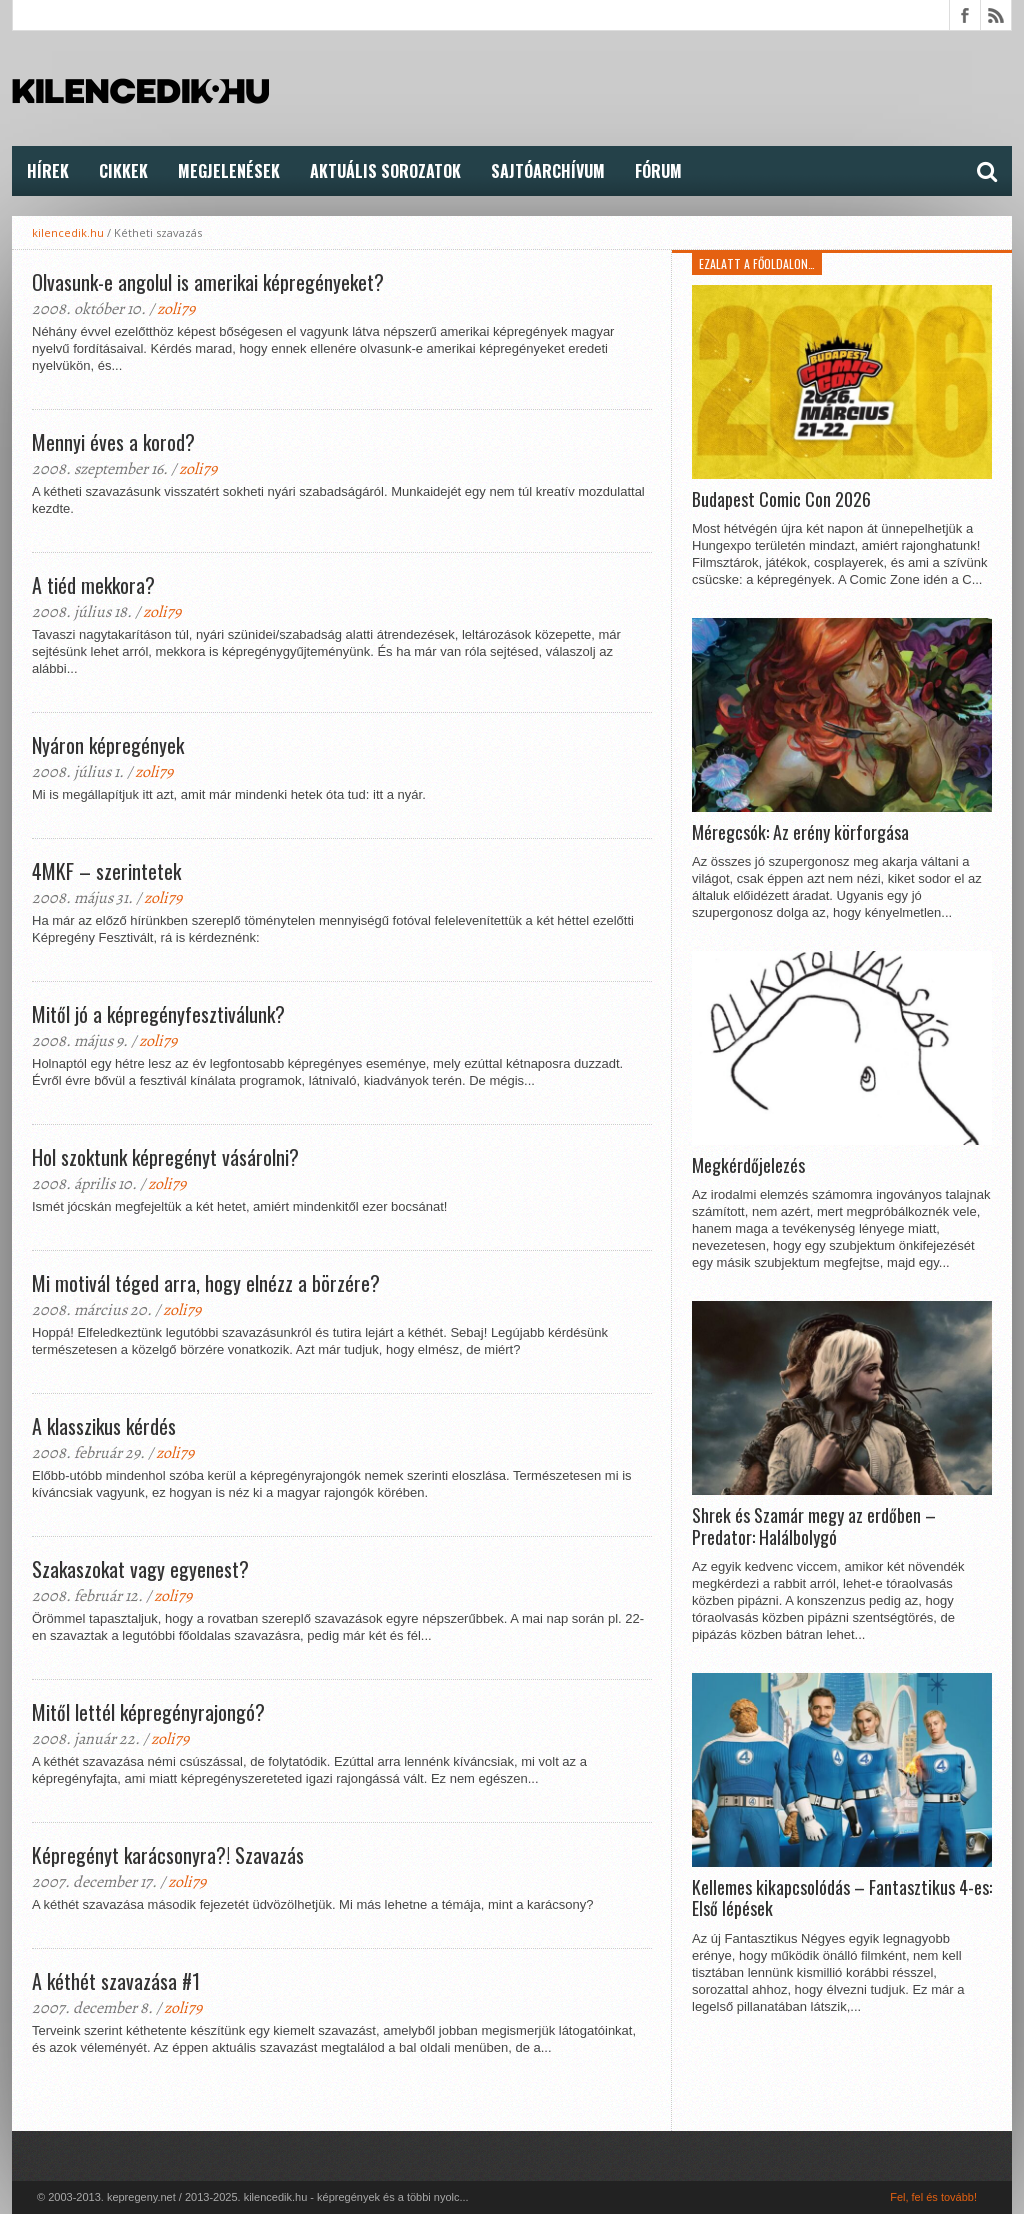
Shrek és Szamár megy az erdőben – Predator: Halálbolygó (814, 1526)
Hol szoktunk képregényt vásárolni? (165, 1157)
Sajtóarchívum (548, 171)
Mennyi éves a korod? (113, 442)
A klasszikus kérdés (104, 1426)
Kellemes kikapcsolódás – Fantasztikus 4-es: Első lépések (842, 1898)
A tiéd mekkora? (93, 585)
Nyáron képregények (108, 745)
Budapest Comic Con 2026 (781, 500)
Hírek (48, 171)
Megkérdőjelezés (748, 1166)
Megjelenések (229, 171)
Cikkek (123, 171)
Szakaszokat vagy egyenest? (140, 1569)
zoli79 (176, 309)
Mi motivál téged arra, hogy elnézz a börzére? (206, 1283)
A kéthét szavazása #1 (116, 1981)
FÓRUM (658, 171)
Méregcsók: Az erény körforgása (800, 833)
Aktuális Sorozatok (385, 171)
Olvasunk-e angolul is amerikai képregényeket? (208, 282)
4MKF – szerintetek (106, 871)
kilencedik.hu (68, 232)
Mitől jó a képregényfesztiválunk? (158, 1014)
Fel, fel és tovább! (933, 2197)
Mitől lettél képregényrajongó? (148, 1712)
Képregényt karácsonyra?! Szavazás (168, 1855)
